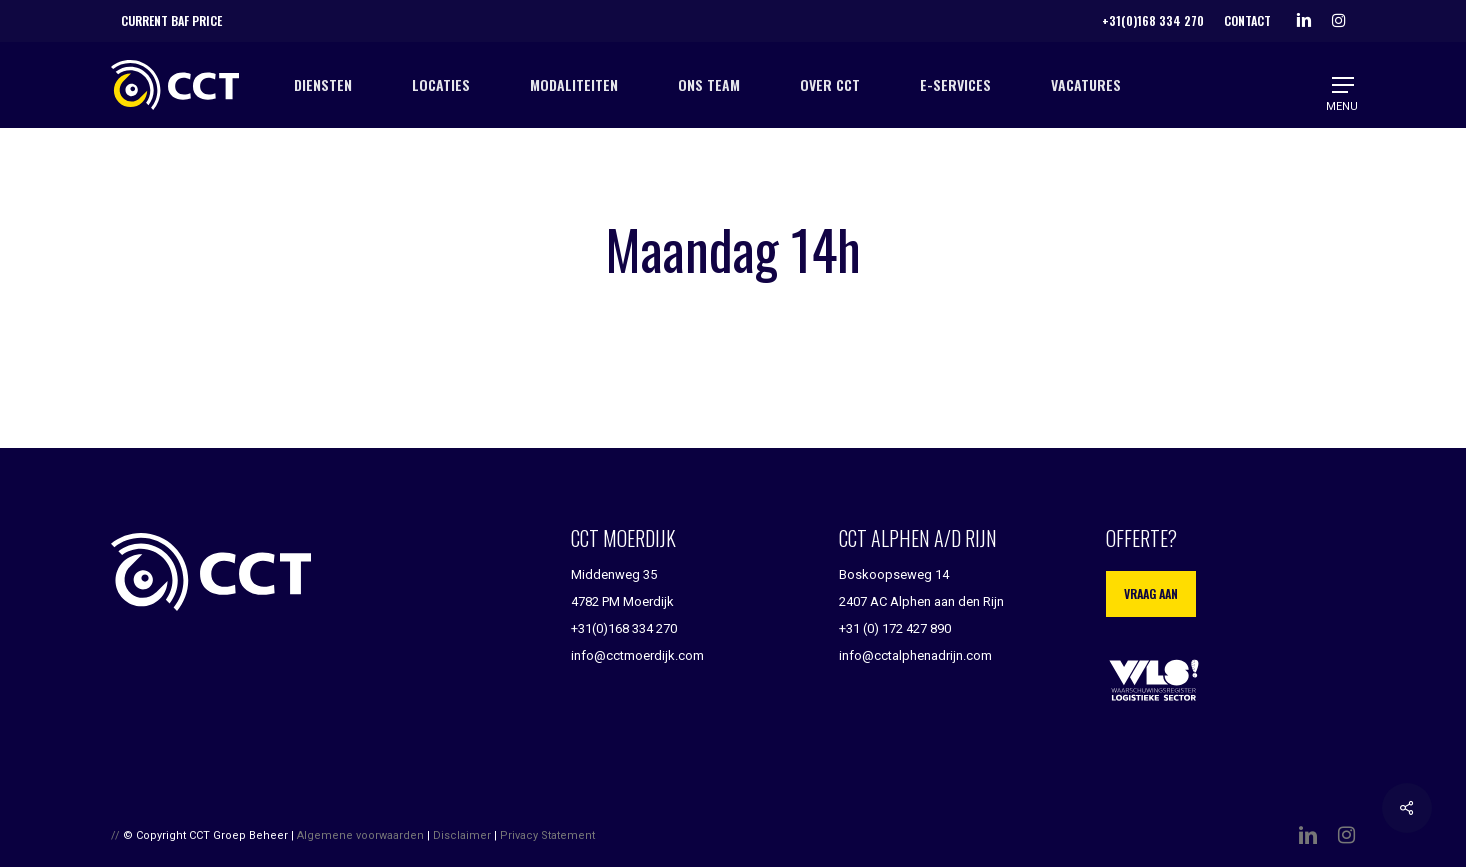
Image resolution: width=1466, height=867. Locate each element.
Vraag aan (1151, 593)
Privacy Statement (547, 835)
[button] (1344, 85)
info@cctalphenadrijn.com (915, 655)
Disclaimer (462, 835)
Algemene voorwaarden (360, 835)
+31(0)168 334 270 (624, 628)
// (115, 835)
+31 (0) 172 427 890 (895, 628)
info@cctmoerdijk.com (637, 655)
